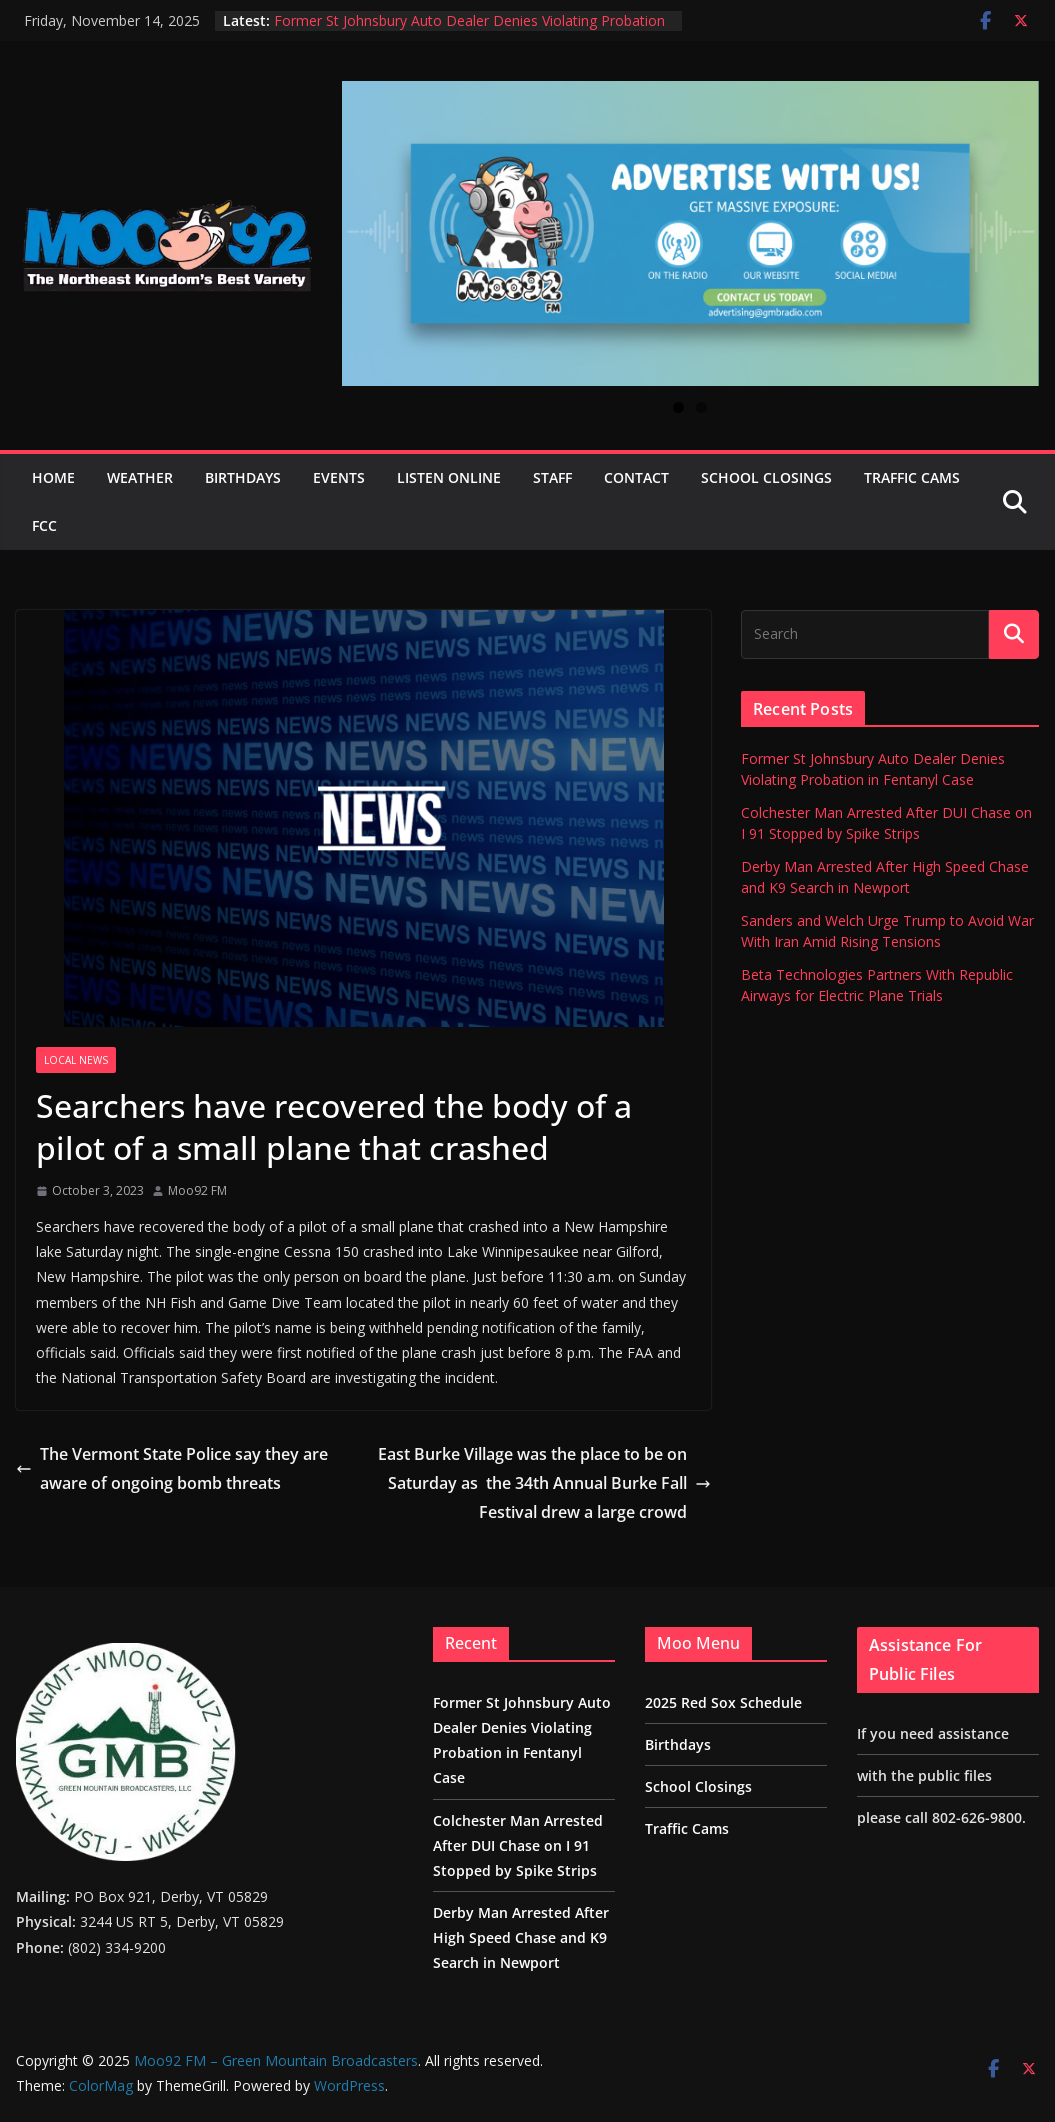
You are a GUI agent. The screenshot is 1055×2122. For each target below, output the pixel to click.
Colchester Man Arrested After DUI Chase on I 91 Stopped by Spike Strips (518, 1845)
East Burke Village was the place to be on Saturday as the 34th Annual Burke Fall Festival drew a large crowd (544, 1483)
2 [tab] (701, 407)
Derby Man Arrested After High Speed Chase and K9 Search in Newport (521, 1937)
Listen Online (449, 477)
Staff (552, 477)
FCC (44, 525)
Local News (76, 1060)
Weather (140, 477)
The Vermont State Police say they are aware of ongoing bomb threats (172, 1468)
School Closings (766, 477)
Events (339, 477)
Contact (636, 477)
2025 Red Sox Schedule (723, 1702)
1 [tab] (678, 407)
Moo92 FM (197, 1190)
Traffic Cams (912, 477)
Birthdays (243, 477)
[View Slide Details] (690, 233)
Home (53, 477)
